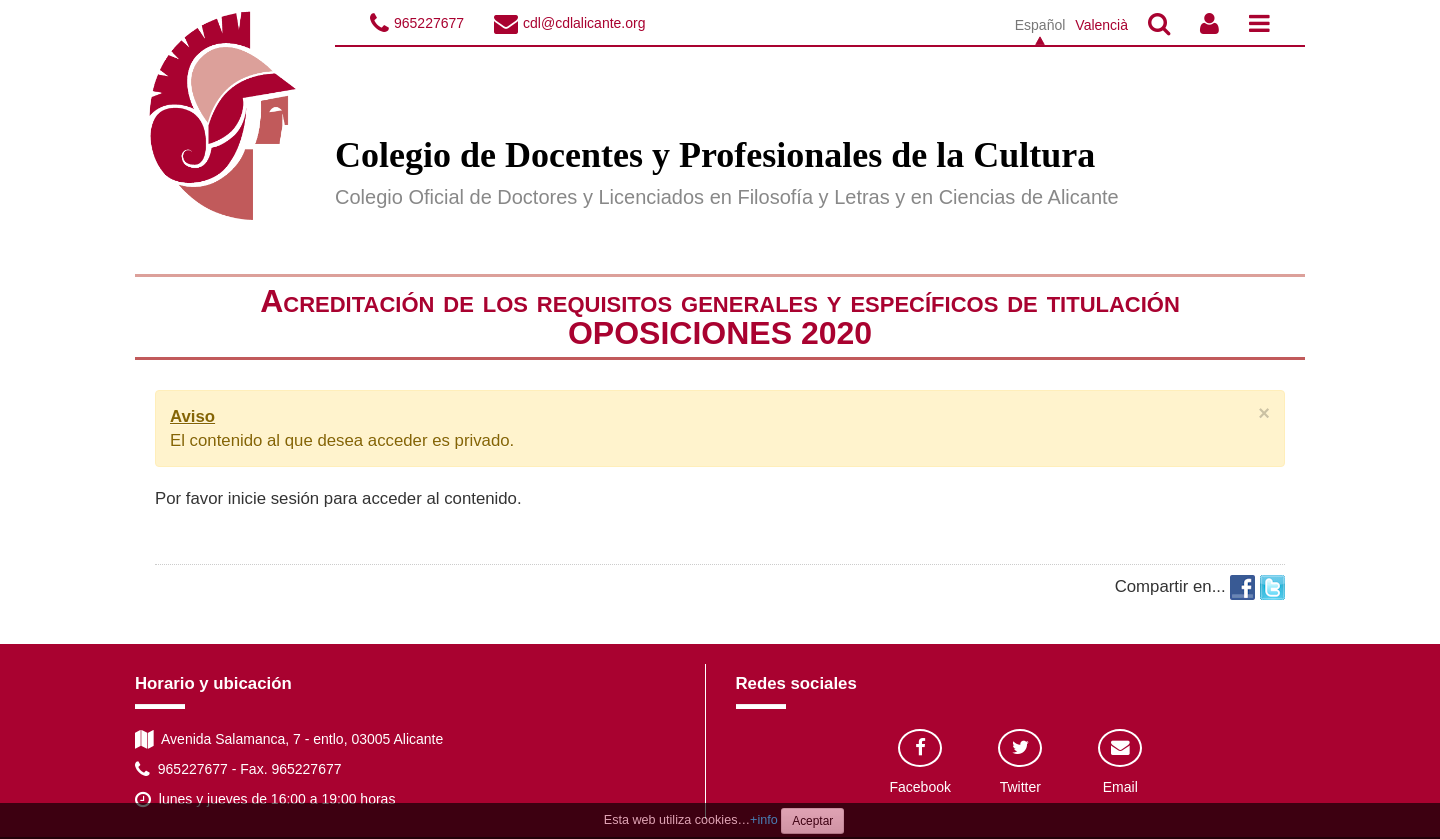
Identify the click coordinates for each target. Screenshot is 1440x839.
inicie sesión (273, 498)
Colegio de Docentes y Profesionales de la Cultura (715, 155)
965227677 (429, 23)
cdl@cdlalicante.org (584, 23)
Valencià (1101, 25)
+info (764, 820)
